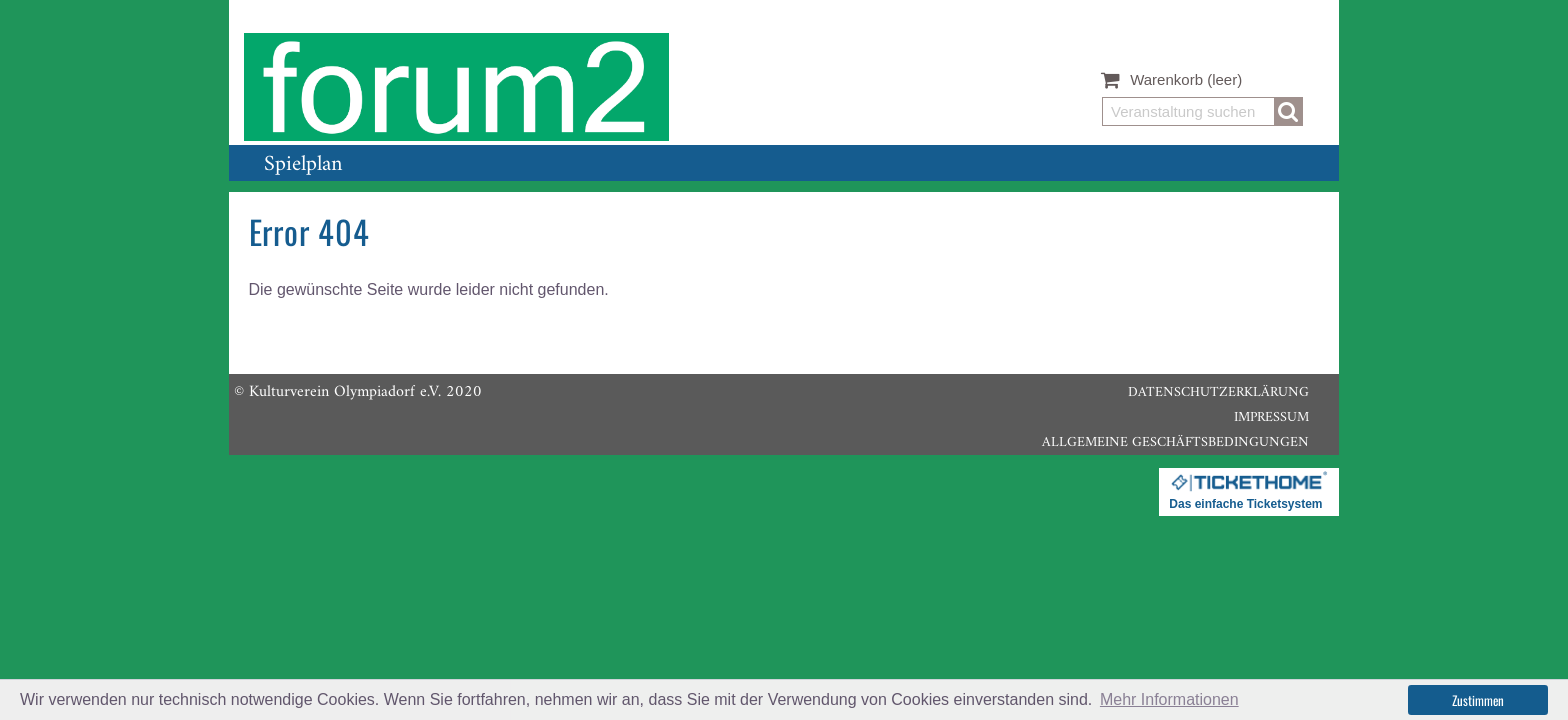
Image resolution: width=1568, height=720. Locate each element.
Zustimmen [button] (1478, 700)
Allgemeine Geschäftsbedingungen (1175, 442)
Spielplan (303, 164)
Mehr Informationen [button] (1169, 699)
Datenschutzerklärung (1218, 392)
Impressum (1271, 417)
